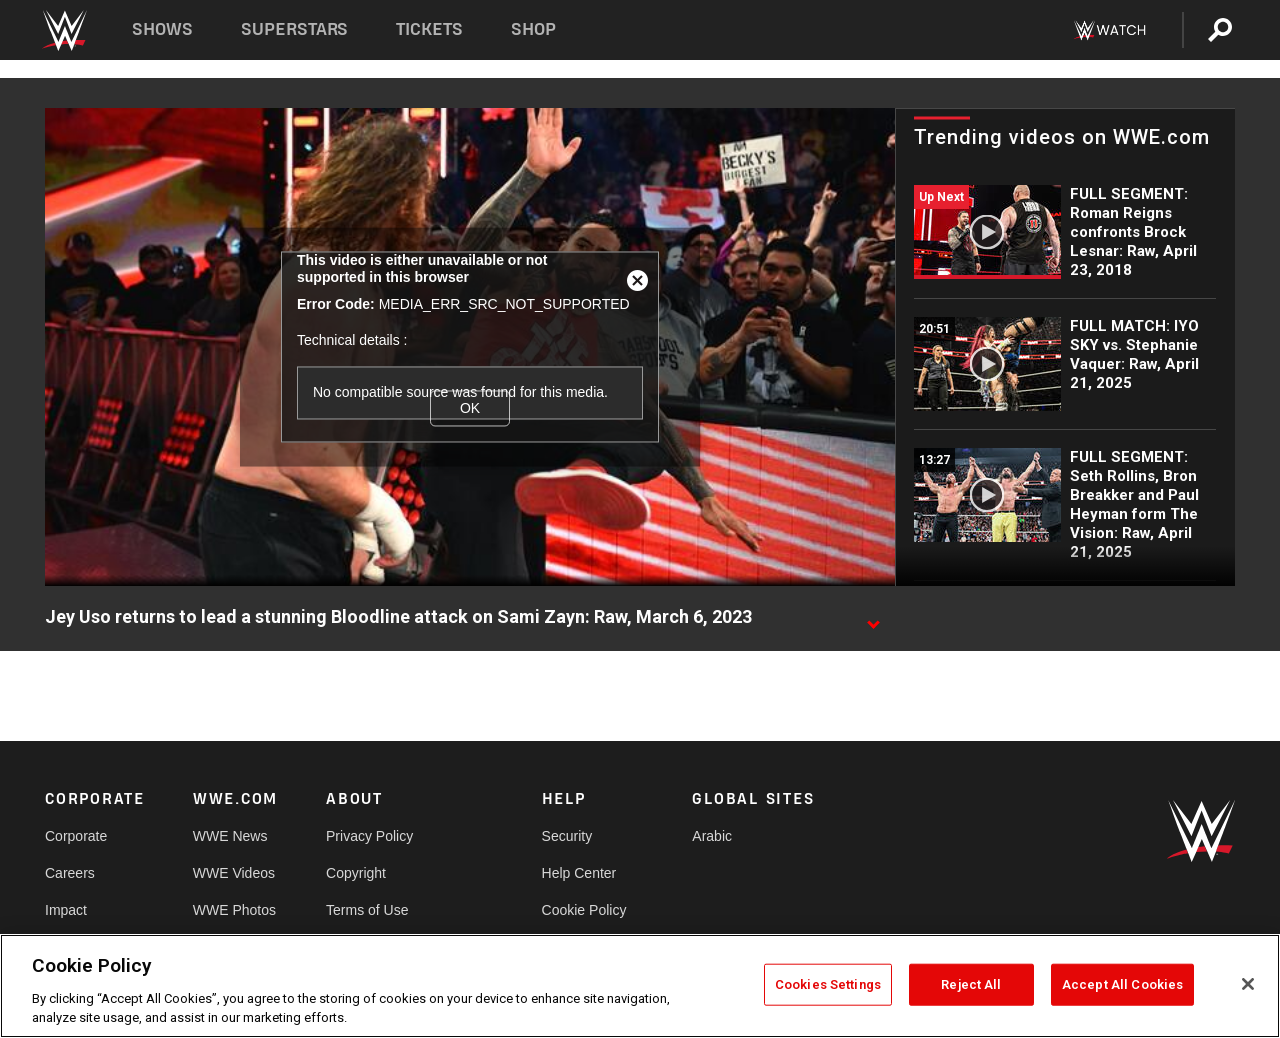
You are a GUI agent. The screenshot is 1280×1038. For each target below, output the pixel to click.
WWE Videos (234, 873)
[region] (640, 986)
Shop (533, 29)
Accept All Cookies (1122, 984)
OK (470, 408)
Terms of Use (367, 910)
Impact (66, 910)
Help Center (579, 873)
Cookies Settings (828, 984)
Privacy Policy (369, 836)
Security (567, 836)
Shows (162, 29)
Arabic (712, 836)
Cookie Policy (584, 910)
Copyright (356, 873)
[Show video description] (873, 618)
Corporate (76, 836)
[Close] (1248, 984)
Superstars (295, 29)
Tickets (429, 29)
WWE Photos (234, 910)
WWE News (230, 836)
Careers (70, 873)
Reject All (971, 984)
